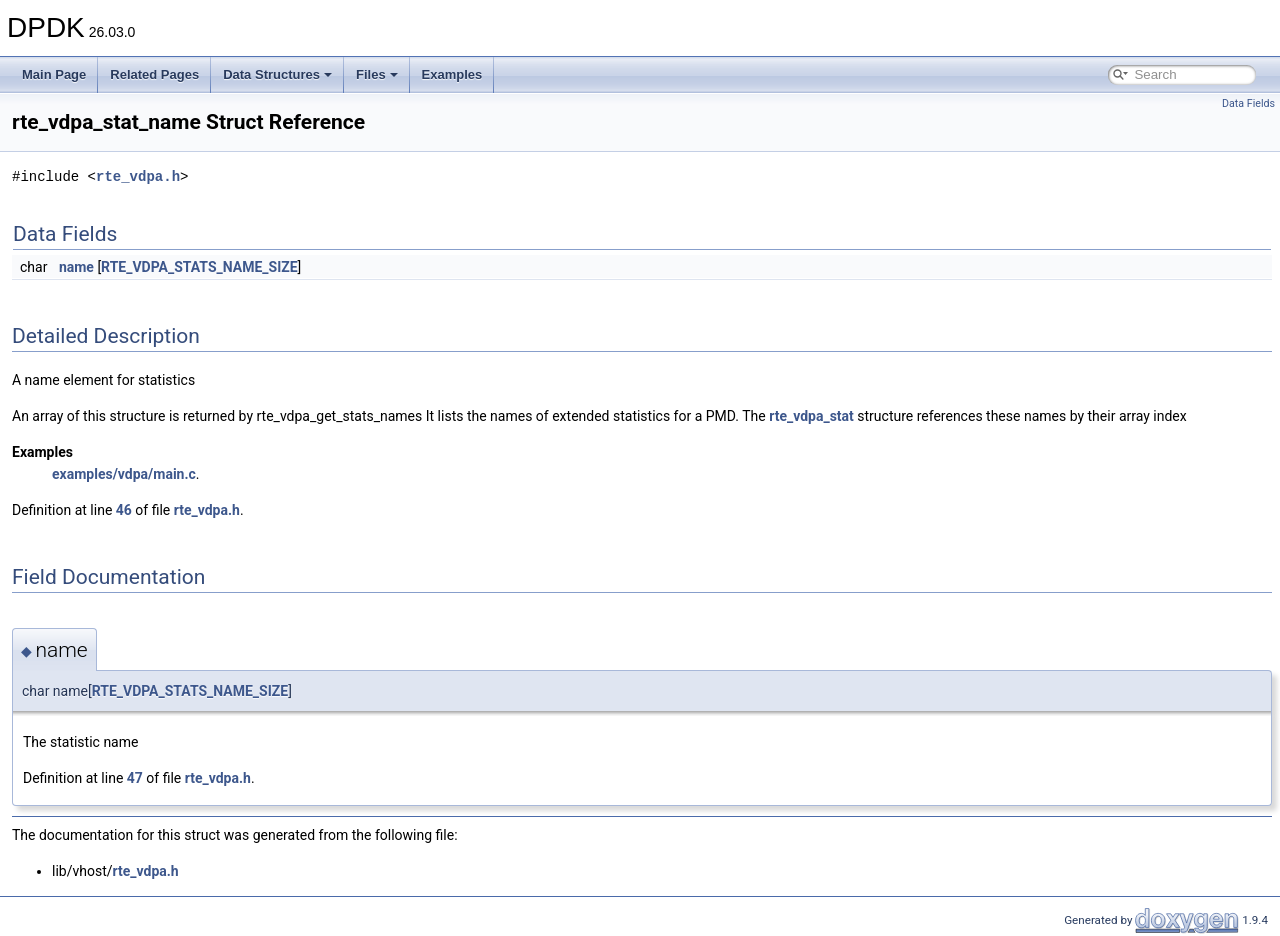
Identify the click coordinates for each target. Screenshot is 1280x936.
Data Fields (1248, 103)
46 (124, 510)
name (76, 267)
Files (377, 74)
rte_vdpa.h (138, 176)
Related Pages (154, 74)
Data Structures (277, 74)
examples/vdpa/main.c (124, 474)
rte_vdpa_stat (811, 416)
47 (135, 778)
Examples (452, 74)
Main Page (54, 74)
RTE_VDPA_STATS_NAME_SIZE (199, 267)
